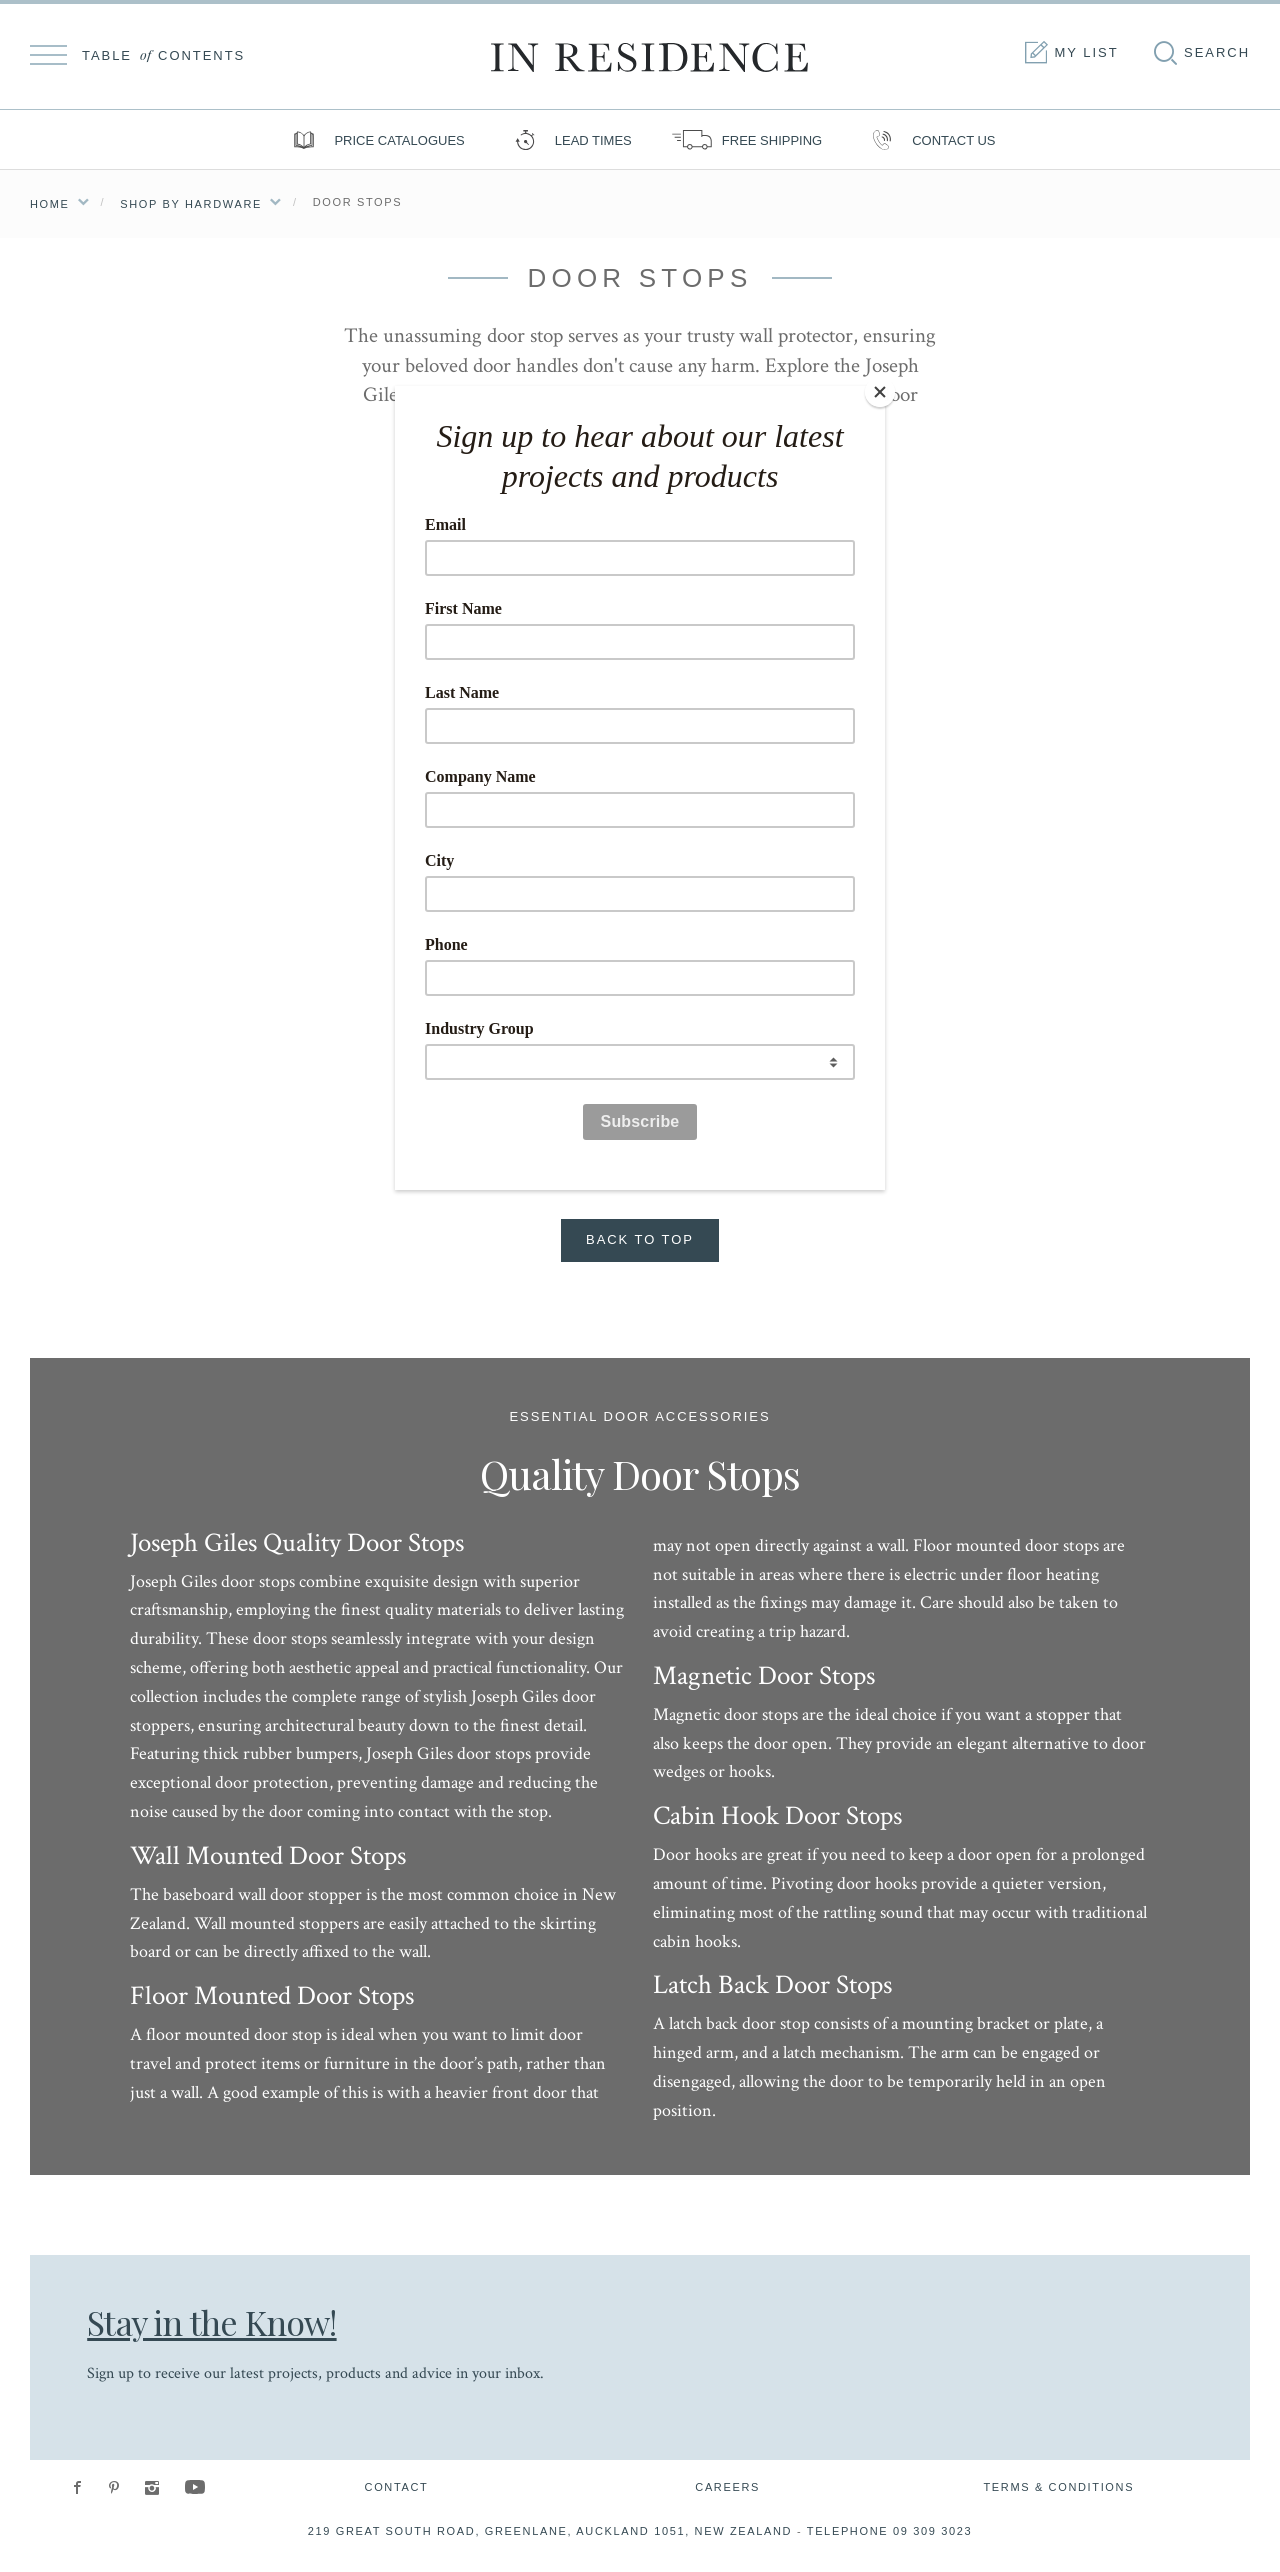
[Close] (880, 391)
